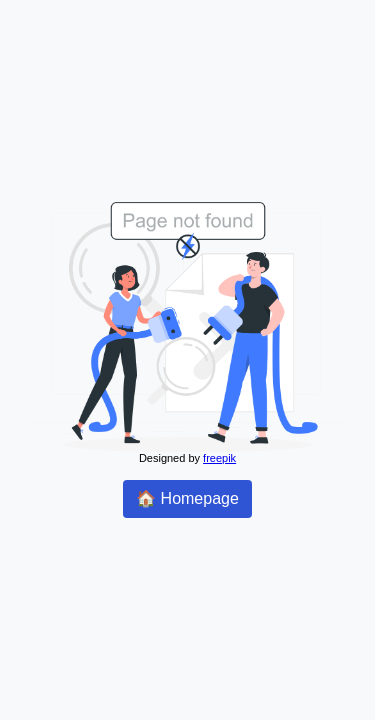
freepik (219, 458)
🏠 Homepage (187, 498)
